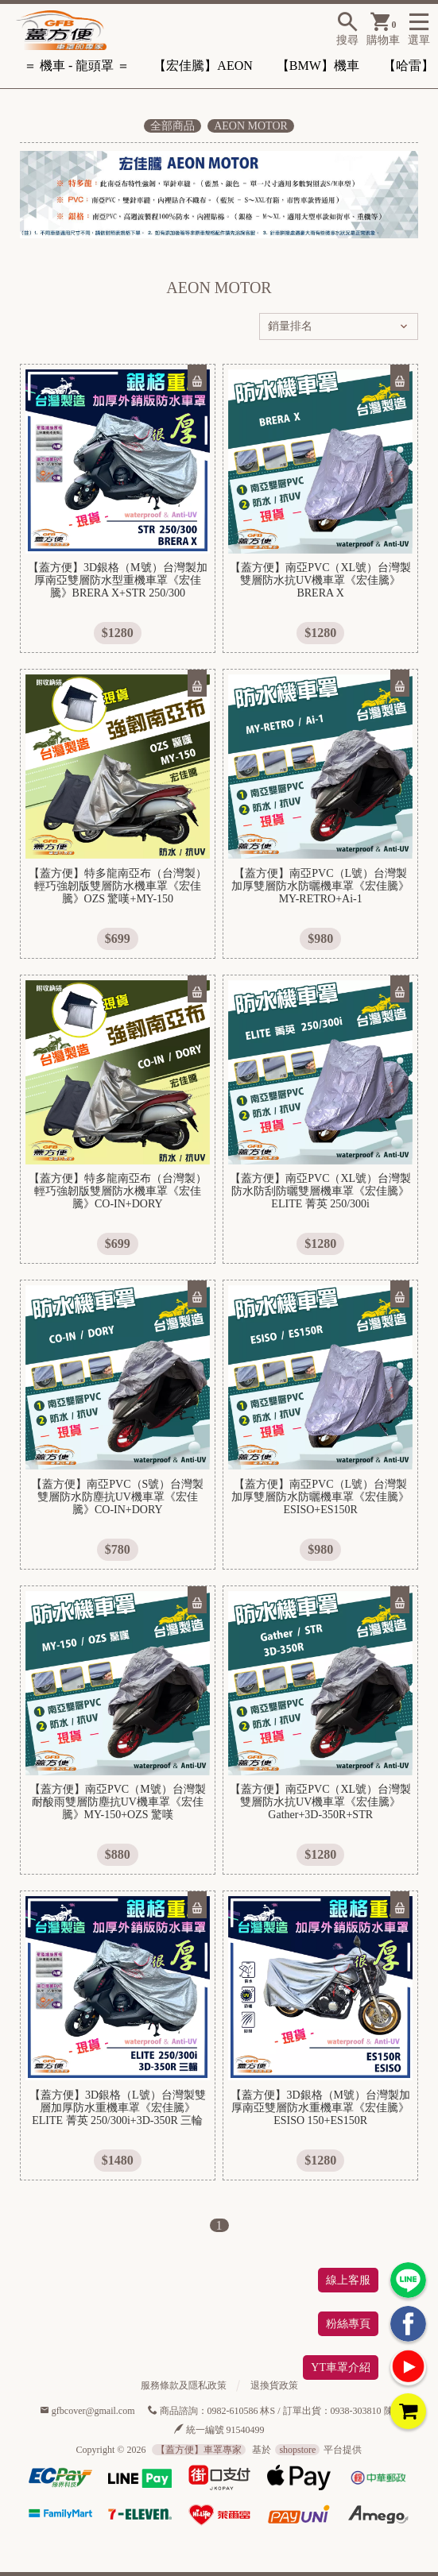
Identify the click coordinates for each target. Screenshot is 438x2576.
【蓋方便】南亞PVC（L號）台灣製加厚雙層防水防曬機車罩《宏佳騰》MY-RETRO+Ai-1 (320, 886)
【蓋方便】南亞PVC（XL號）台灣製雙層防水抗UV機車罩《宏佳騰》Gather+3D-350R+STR (320, 1802)
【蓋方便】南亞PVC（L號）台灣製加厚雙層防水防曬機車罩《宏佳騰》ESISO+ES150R (320, 1497)
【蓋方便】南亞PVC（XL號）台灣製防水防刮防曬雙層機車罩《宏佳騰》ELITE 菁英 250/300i (320, 1191)
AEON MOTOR (251, 126)
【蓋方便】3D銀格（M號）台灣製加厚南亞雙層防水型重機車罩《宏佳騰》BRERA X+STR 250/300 (117, 580)
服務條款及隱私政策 (184, 2385)
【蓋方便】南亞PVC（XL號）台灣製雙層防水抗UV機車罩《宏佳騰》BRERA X (320, 580)
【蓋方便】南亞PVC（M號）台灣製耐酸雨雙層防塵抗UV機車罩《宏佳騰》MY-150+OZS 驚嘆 (117, 1802)
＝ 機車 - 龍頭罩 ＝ (77, 65)
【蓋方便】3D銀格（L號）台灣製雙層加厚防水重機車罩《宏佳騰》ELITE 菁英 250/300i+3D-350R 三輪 (117, 2107)
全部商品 (172, 126)
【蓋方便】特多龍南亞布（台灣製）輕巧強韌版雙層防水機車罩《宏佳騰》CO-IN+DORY (118, 1191)
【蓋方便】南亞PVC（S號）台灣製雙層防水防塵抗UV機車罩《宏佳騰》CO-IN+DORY (117, 1497)
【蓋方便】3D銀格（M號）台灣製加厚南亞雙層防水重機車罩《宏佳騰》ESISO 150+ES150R (320, 2107)
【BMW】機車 (318, 65)
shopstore (297, 2449)
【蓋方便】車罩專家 (199, 2449)
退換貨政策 (274, 2385)
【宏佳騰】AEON (202, 65)
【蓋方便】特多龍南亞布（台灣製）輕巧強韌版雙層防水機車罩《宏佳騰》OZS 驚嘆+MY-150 (118, 886)
